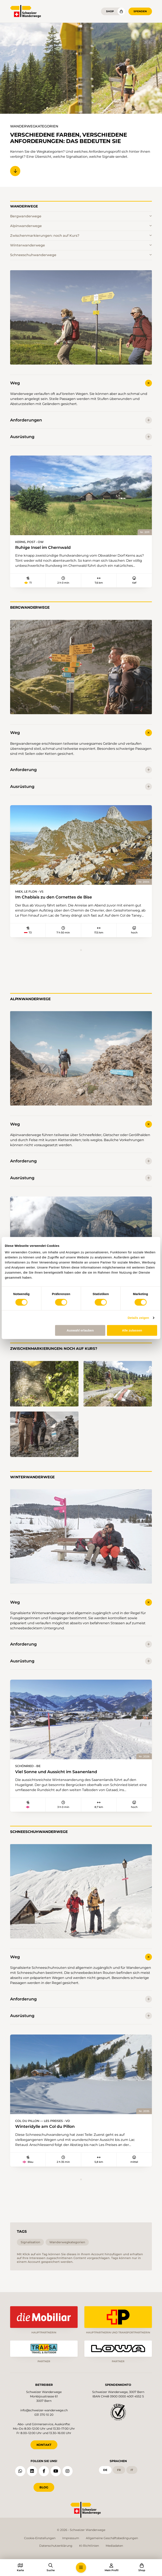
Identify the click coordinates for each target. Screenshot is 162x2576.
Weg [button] (81, 384)
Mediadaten (114, 2546)
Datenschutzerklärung (55, 2546)
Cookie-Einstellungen (39, 2538)
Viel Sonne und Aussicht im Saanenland (59, 1777)
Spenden (140, 11)
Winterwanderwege (27, 246)
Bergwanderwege (25, 216)
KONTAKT (43, 2444)
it (132, 2469)
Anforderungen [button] (81, 421)
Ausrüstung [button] (81, 439)
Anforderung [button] (81, 772)
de (104, 2469)
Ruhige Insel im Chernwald (44, 549)
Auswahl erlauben (80, 1330)
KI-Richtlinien (89, 2546)
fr (119, 2469)
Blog (43, 2486)
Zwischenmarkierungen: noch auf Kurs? (44, 236)
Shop (110, 11)
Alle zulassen (132, 1330)
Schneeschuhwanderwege (33, 256)
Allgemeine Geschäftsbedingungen (112, 2538)
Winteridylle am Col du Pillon (47, 2133)
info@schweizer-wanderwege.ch (44, 2409)
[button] (81, 318)
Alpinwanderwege (26, 226)
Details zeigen (138, 1317)
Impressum (70, 2538)
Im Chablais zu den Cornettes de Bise (55, 900)
